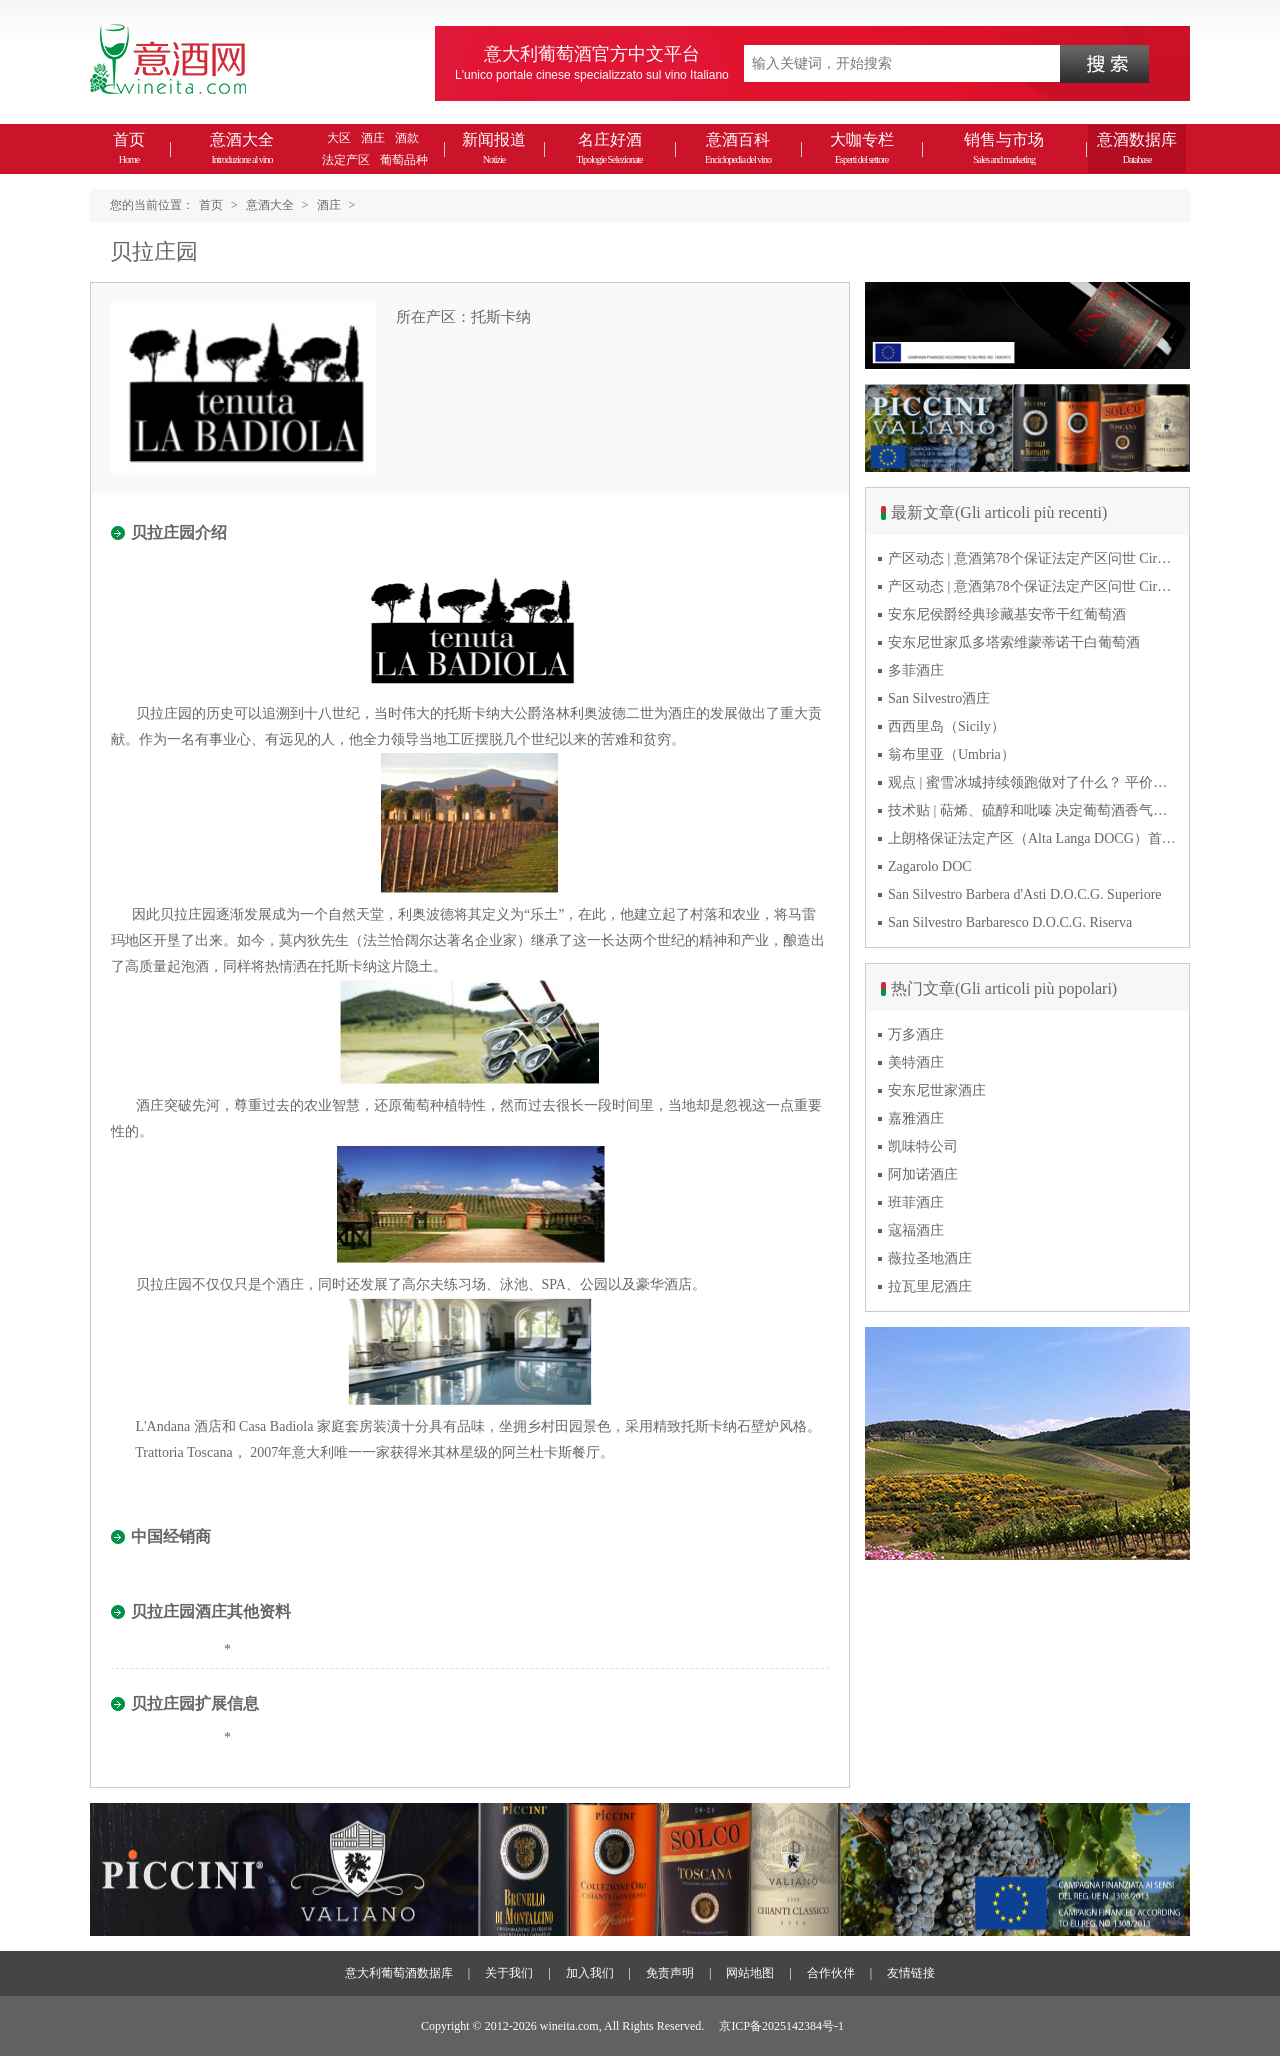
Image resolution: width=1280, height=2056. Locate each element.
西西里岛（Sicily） (946, 726)
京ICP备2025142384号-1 (781, 2026)
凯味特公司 (923, 1146)
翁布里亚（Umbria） (951, 754)
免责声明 (670, 1973)
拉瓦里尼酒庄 (930, 1286)
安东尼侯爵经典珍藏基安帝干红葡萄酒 (1007, 614)
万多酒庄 (916, 1034)
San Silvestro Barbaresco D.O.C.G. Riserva (1010, 922)
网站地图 (750, 1973)
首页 (129, 148)
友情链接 (911, 1973)
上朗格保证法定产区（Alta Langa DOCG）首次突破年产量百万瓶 (1033, 838)
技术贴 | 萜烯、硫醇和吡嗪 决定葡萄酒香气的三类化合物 (1033, 810)
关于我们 (509, 1973)
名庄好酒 (609, 148)
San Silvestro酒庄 (939, 698)
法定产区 (346, 160)
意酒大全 (242, 148)
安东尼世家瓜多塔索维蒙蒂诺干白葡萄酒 (1014, 642)
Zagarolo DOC (930, 866)
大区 (339, 138)
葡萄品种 (404, 160)
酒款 (407, 138)
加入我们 (590, 1973)
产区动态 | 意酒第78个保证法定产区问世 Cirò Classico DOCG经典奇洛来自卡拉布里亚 (1033, 558)
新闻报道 (494, 148)
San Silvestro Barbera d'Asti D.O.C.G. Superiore (1025, 894)
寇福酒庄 (916, 1230)
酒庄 (373, 138)
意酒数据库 (1137, 148)
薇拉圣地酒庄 (930, 1258)
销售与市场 (1004, 148)
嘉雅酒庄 (916, 1118)
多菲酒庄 (916, 670)
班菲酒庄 (916, 1202)
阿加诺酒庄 (923, 1174)
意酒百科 (738, 148)
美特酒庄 (916, 1062)
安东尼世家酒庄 (937, 1090)
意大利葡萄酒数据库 (399, 1973)
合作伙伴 (831, 1973)
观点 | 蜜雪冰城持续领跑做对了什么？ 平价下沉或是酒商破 (1033, 782)
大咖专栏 (862, 148)
